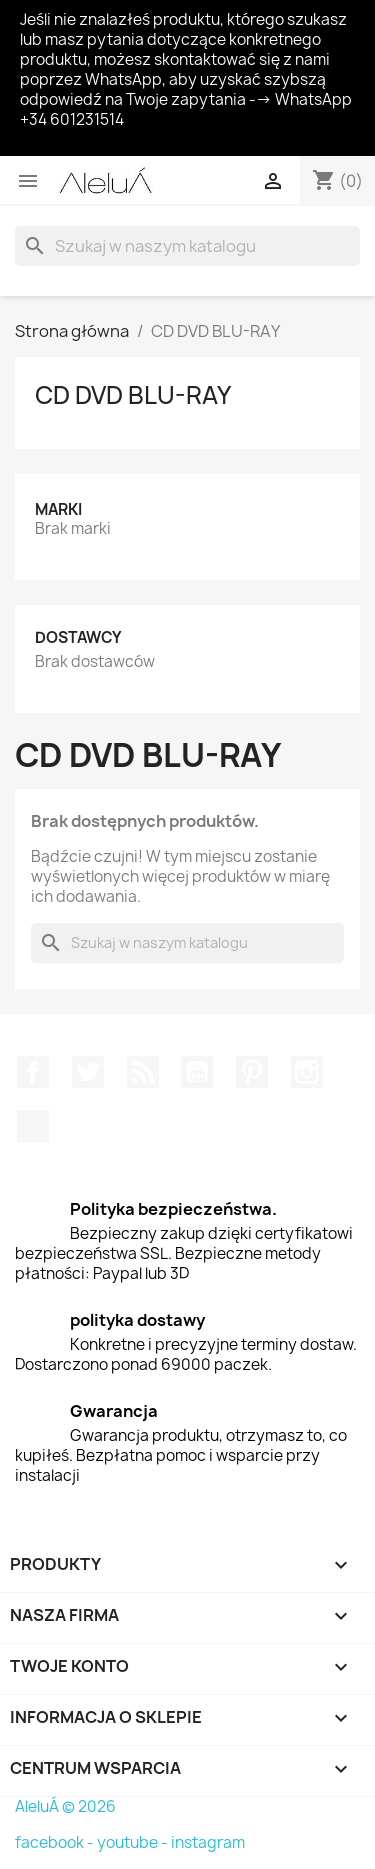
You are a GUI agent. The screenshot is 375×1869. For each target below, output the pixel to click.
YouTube (197, 1072)
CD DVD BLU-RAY (133, 395)
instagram (208, 1842)
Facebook (33, 1072)
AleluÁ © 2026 (65, 1806)
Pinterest (252, 1072)
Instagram (307, 1072)
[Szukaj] (187, 246)
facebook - (56, 1842)
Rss (143, 1072)
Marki (58, 509)
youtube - (134, 1842)
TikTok (33, 1126)
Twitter (88, 1072)
